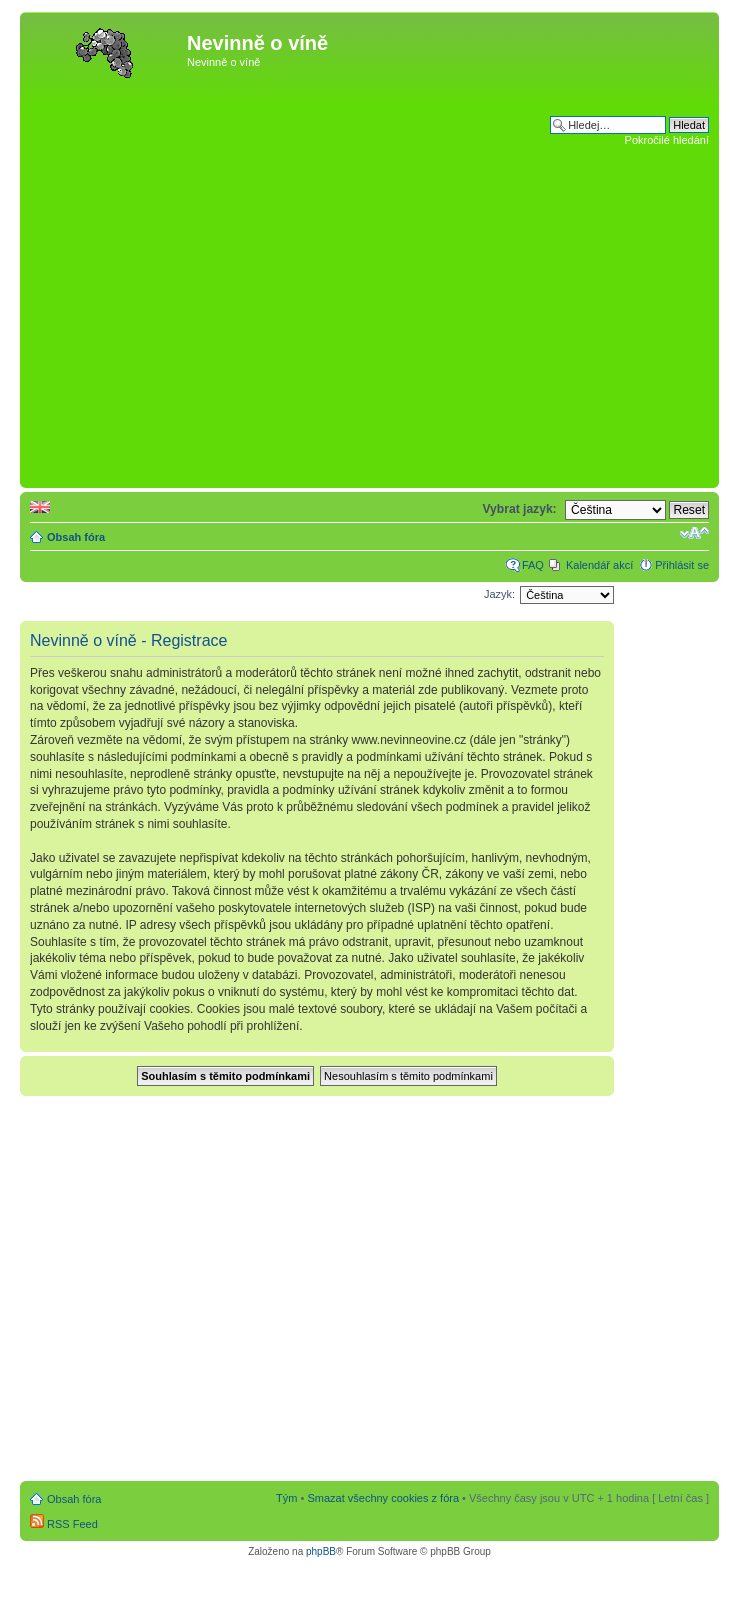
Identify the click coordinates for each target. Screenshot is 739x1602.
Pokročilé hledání (667, 140)
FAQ (533, 565)
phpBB (321, 1551)
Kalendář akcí (599, 565)
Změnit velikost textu (694, 533)
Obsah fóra (76, 537)
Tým (286, 1498)
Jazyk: (499, 594)
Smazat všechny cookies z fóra (383, 1498)
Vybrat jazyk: (519, 509)
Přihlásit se (682, 565)
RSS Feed (64, 1524)
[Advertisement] (188, 283)
